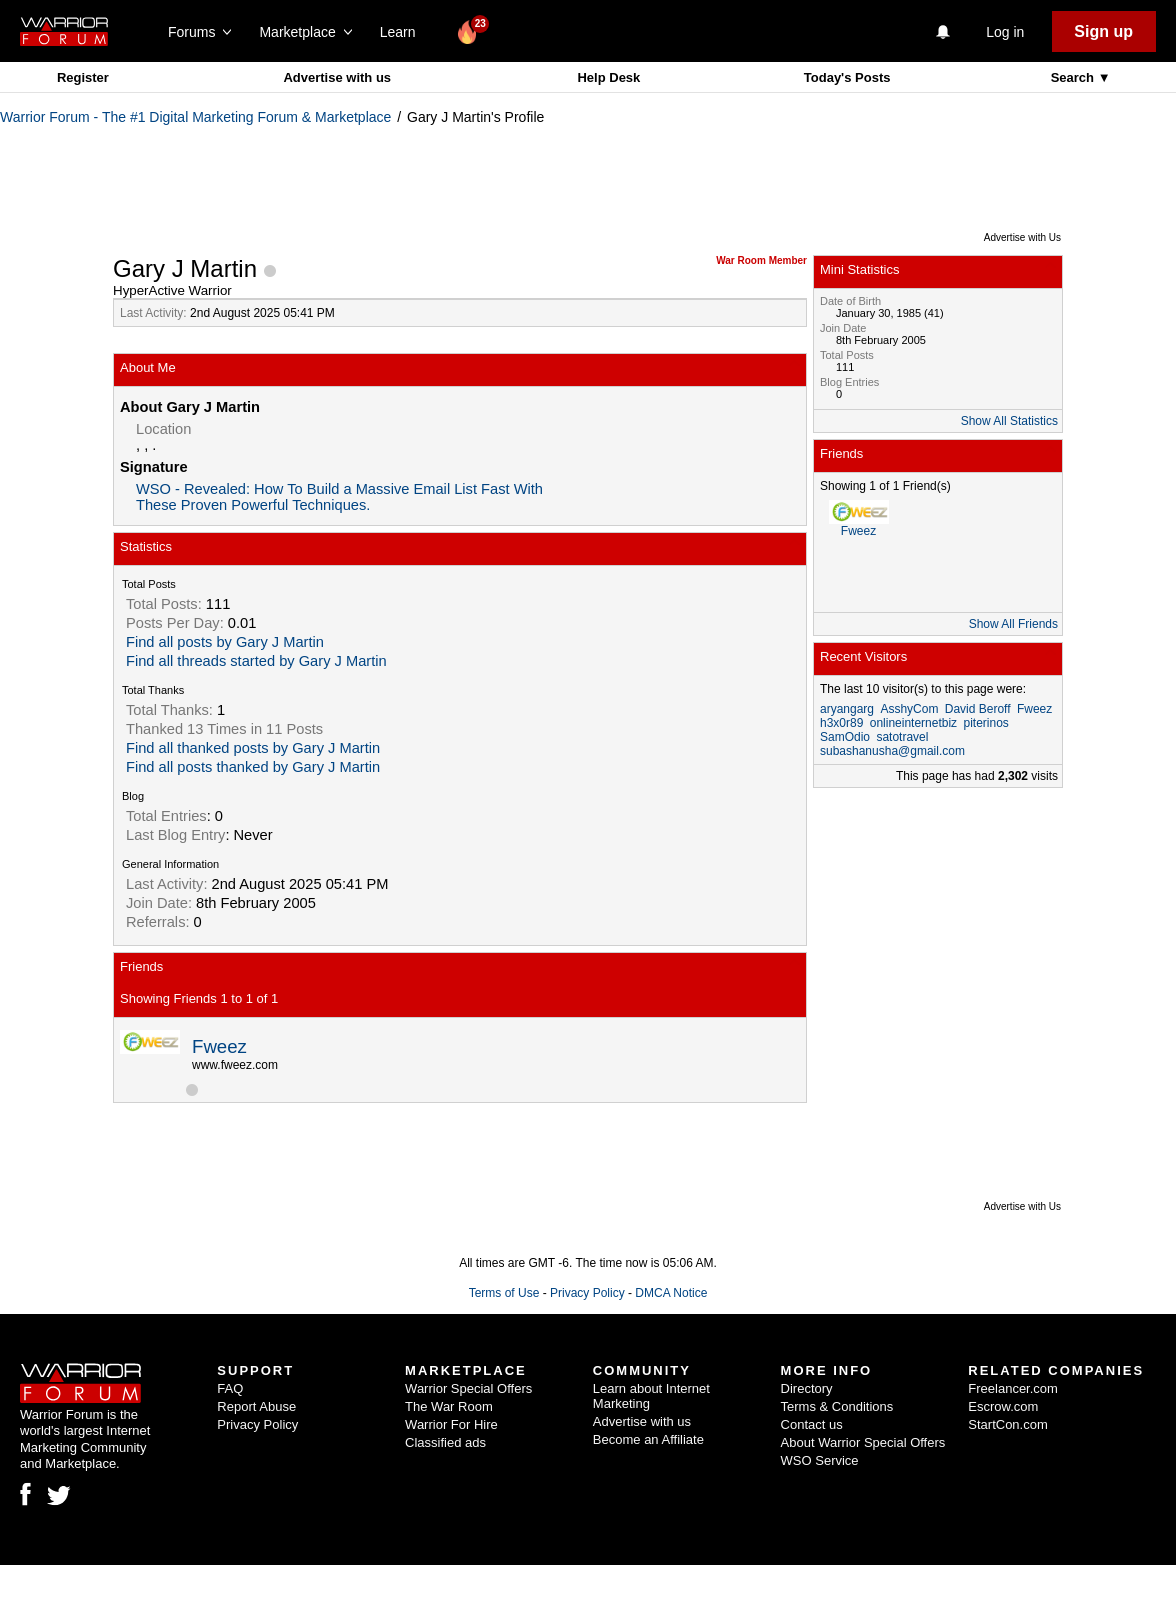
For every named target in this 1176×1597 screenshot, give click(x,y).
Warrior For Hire (451, 1424)
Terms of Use (504, 1293)
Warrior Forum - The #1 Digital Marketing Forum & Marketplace (195, 117)
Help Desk (608, 77)
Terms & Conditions (837, 1406)
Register (83, 77)
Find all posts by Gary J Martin (225, 642)
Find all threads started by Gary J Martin (256, 661)
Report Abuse (256, 1406)
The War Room (449, 1406)
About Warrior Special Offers (863, 1442)
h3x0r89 (841, 723)
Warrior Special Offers (468, 1388)
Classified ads (445, 1442)
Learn (403, 32)
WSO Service (820, 1460)
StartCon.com (1007, 1424)
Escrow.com (1003, 1406)
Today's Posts (847, 77)
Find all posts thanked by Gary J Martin (253, 767)
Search (1074, 77)
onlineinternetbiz (913, 723)
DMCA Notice (671, 1293)
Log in (1005, 32)
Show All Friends (1013, 624)
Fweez (219, 1046)
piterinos (985, 723)
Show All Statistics (1009, 421)
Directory (807, 1388)
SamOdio (845, 737)
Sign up (1103, 31)
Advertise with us (337, 77)
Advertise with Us (1022, 237)
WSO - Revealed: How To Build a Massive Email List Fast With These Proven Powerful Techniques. (339, 497)
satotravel (902, 737)
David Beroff (978, 709)
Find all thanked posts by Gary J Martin (253, 748)
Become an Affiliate (648, 1439)
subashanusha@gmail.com (892, 751)
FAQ (230, 1388)
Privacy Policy (587, 1293)
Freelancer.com (1013, 1388)
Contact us (812, 1424)
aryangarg (847, 709)
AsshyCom (909, 709)
